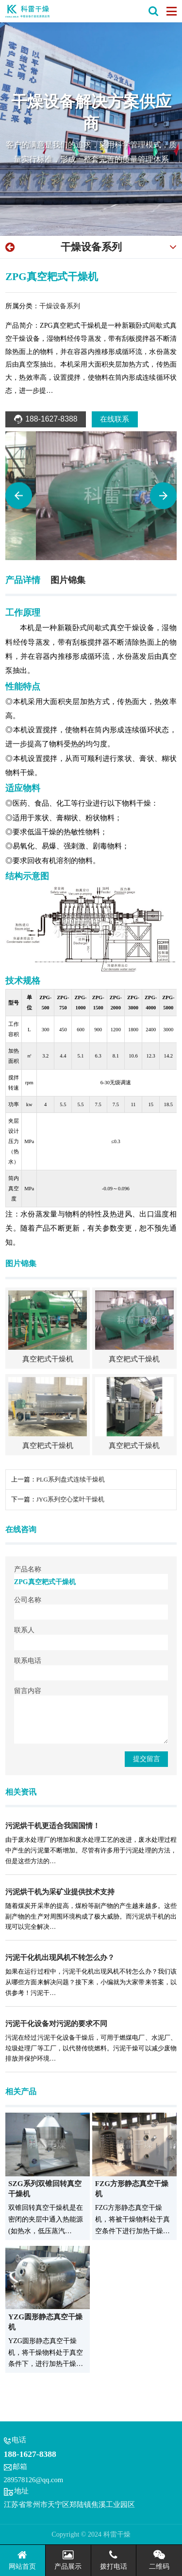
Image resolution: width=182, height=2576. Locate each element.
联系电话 (27, 1660)
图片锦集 (67, 580)
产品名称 (27, 1569)
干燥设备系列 (91, 247)
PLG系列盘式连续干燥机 (70, 1479)
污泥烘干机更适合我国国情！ (52, 1826)
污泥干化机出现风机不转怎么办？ (60, 1957)
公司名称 (27, 1600)
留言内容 (27, 1690)
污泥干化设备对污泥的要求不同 (56, 2024)
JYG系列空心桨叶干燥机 (70, 1499)
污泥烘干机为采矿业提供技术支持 (60, 1892)
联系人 (24, 1630)
